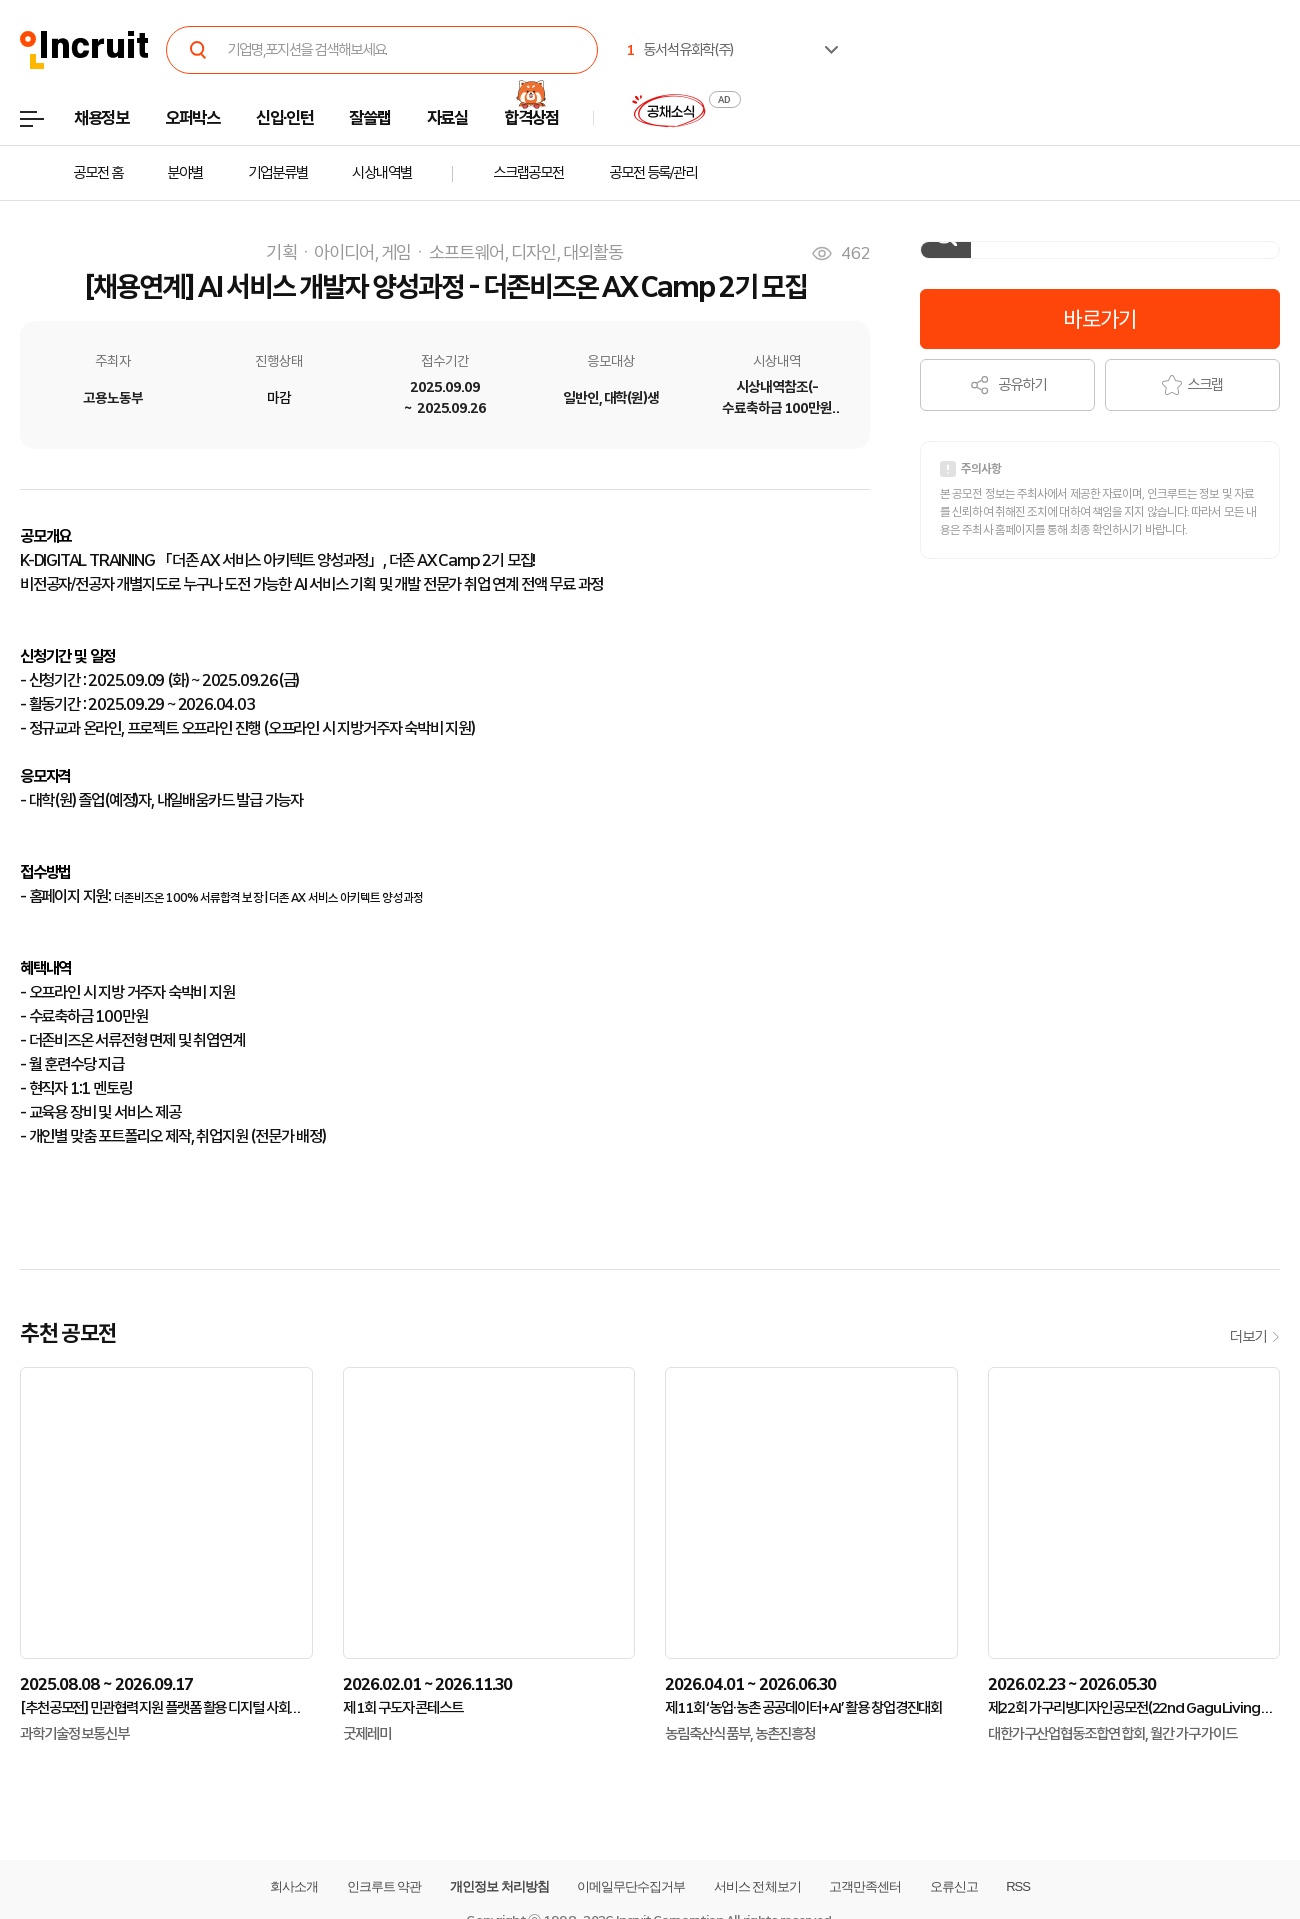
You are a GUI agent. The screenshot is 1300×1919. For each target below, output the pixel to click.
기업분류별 (277, 173)
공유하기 (1007, 385)
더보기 (1255, 1337)
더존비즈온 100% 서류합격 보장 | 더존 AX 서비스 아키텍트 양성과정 (268, 898)
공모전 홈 (97, 173)
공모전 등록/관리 (653, 173)
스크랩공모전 (528, 173)
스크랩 (1192, 385)
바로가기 (1099, 319)
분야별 (185, 173)
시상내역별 (381, 173)
